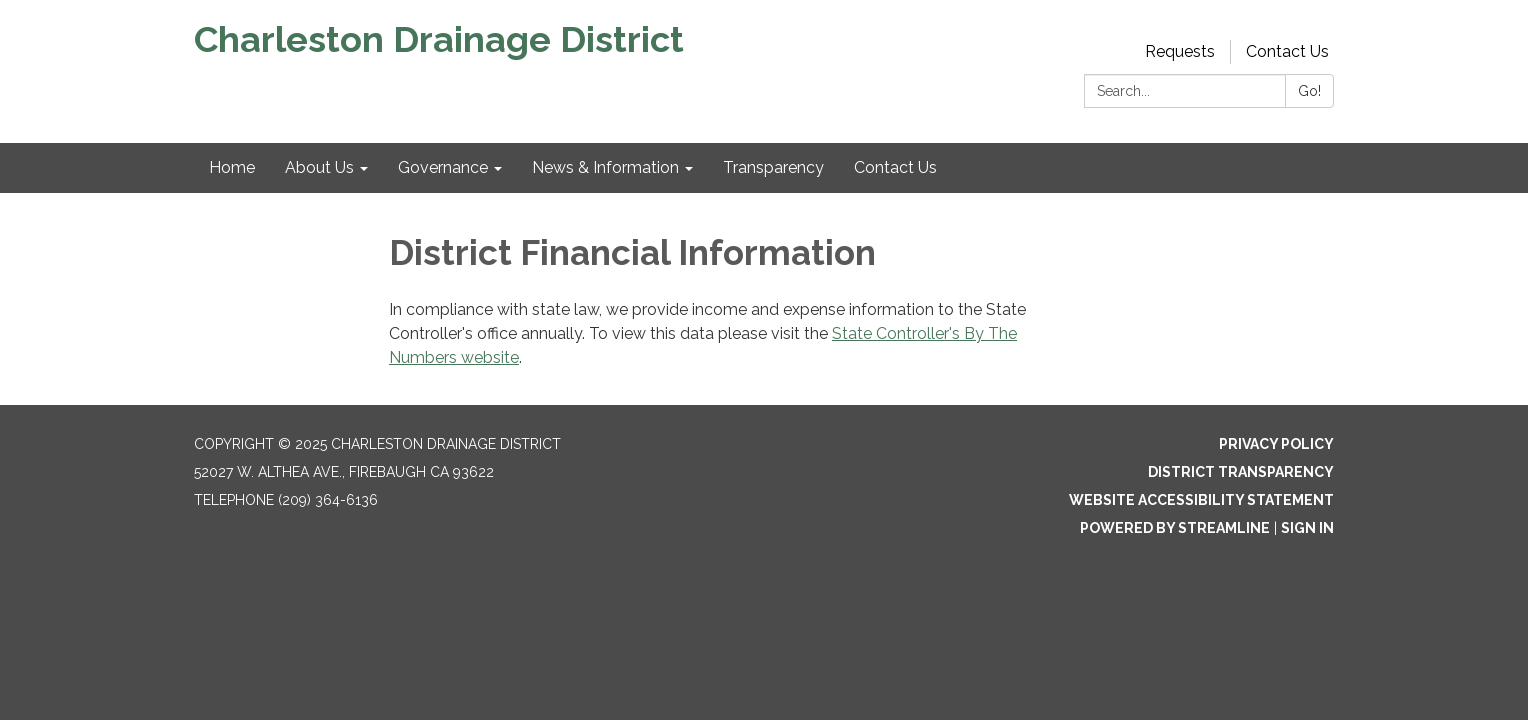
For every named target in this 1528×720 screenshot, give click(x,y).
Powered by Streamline (1175, 528)
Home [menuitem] (232, 167)
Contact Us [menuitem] (895, 167)
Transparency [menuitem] (773, 167)
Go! (1309, 91)
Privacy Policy (1276, 444)
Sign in (1307, 528)
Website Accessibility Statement (1201, 500)
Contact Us (1287, 51)
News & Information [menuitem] (605, 167)
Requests (1180, 51)
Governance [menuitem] (443, 167)
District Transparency (1241, 472)
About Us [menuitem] (319, 167)
